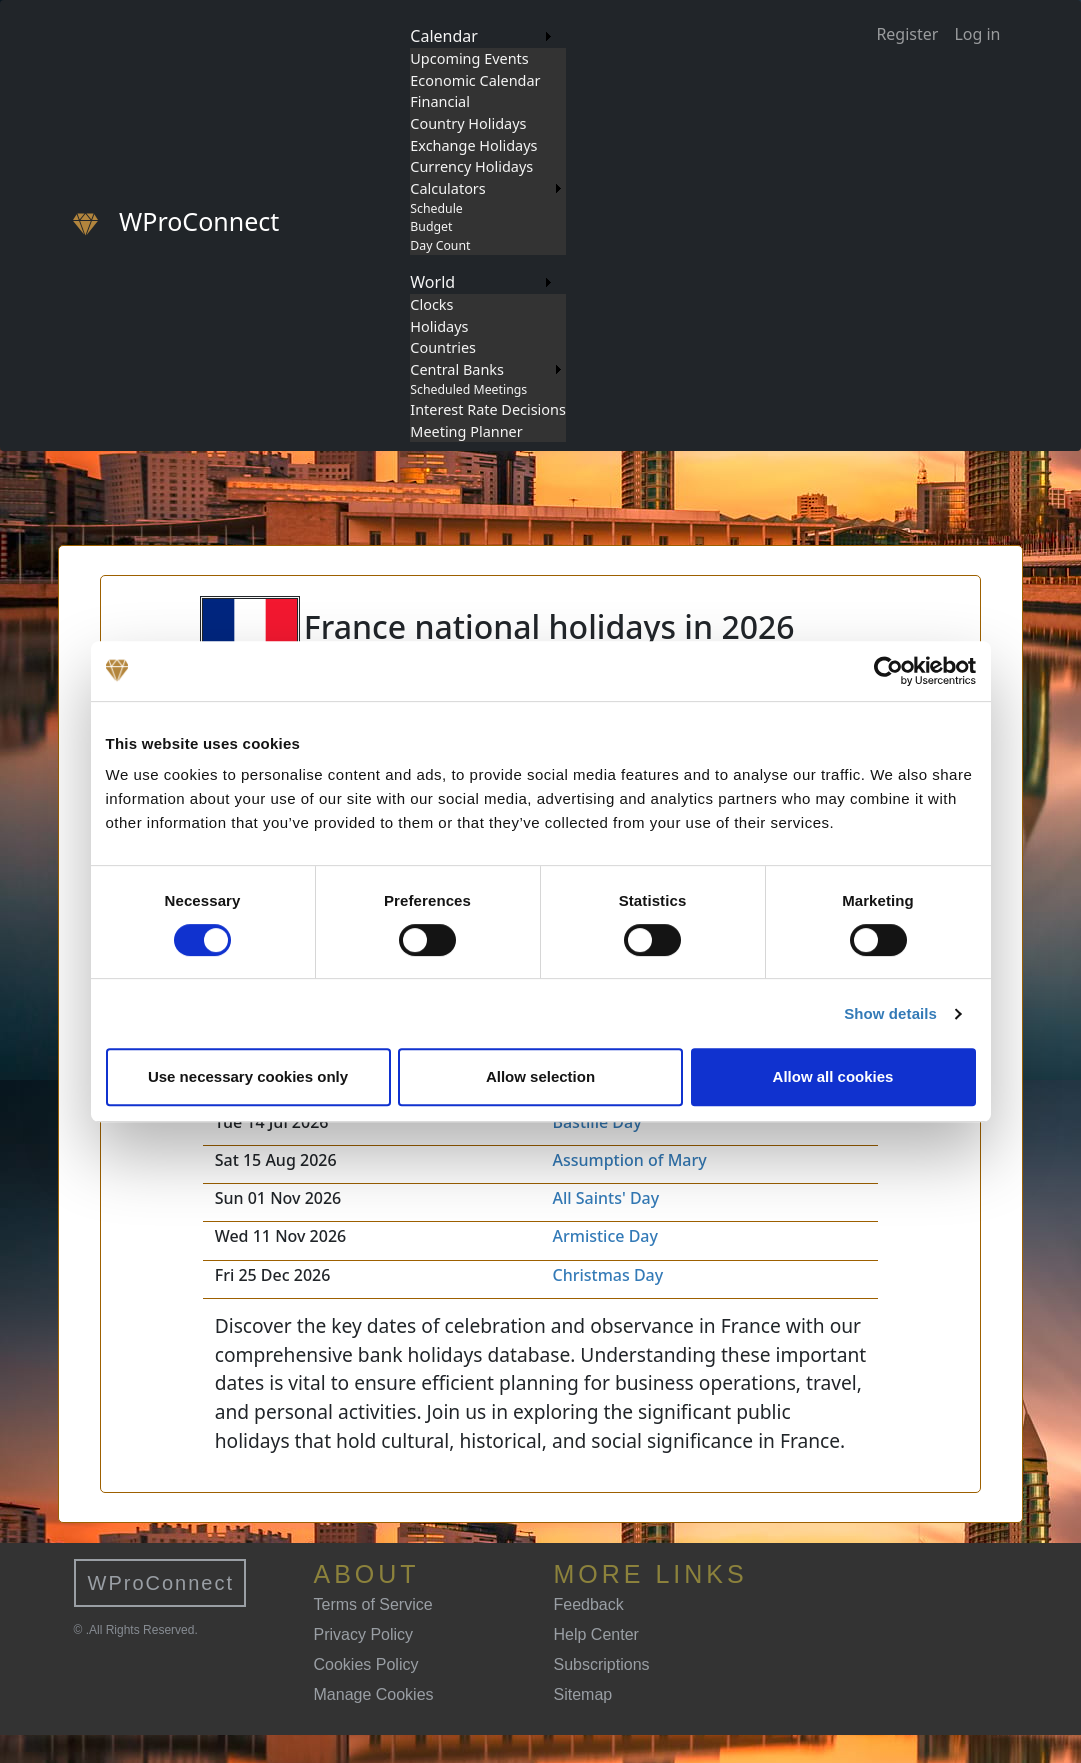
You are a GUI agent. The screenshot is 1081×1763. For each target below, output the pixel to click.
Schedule (436, 208)
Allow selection (540, 1076)
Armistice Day (604, 1236)
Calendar (444, 36)
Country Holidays (468, 123)
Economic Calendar (475, 80)
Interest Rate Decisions (488, 409)
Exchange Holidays (473, 145)
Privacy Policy (364, 1634)
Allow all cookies (833, 1076)
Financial (440, 101)
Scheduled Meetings (468, 389)
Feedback (589, 1604)
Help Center (596, 1634)
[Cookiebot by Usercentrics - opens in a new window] (888, 671)
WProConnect (161, 1583)
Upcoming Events (469, 58)
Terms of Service (373, 1604)
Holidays (439, 326)
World (432, 282)
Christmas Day (607, 1275)
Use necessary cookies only (248, 1076)
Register (907, 34)
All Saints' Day (605, 1198)
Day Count (440, 245)
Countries (443, 347)
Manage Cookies (374, 1694)
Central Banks (457, 369)
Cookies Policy (366, 1664)
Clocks (431, 304)
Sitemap (583, 1694)
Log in (977, 34)
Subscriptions (602, 1664)
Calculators (447, 188)
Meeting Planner (466, 431)
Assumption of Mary (629, 1160)
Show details (890, 1013)
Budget (431, 226)
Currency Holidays (471, 166)
